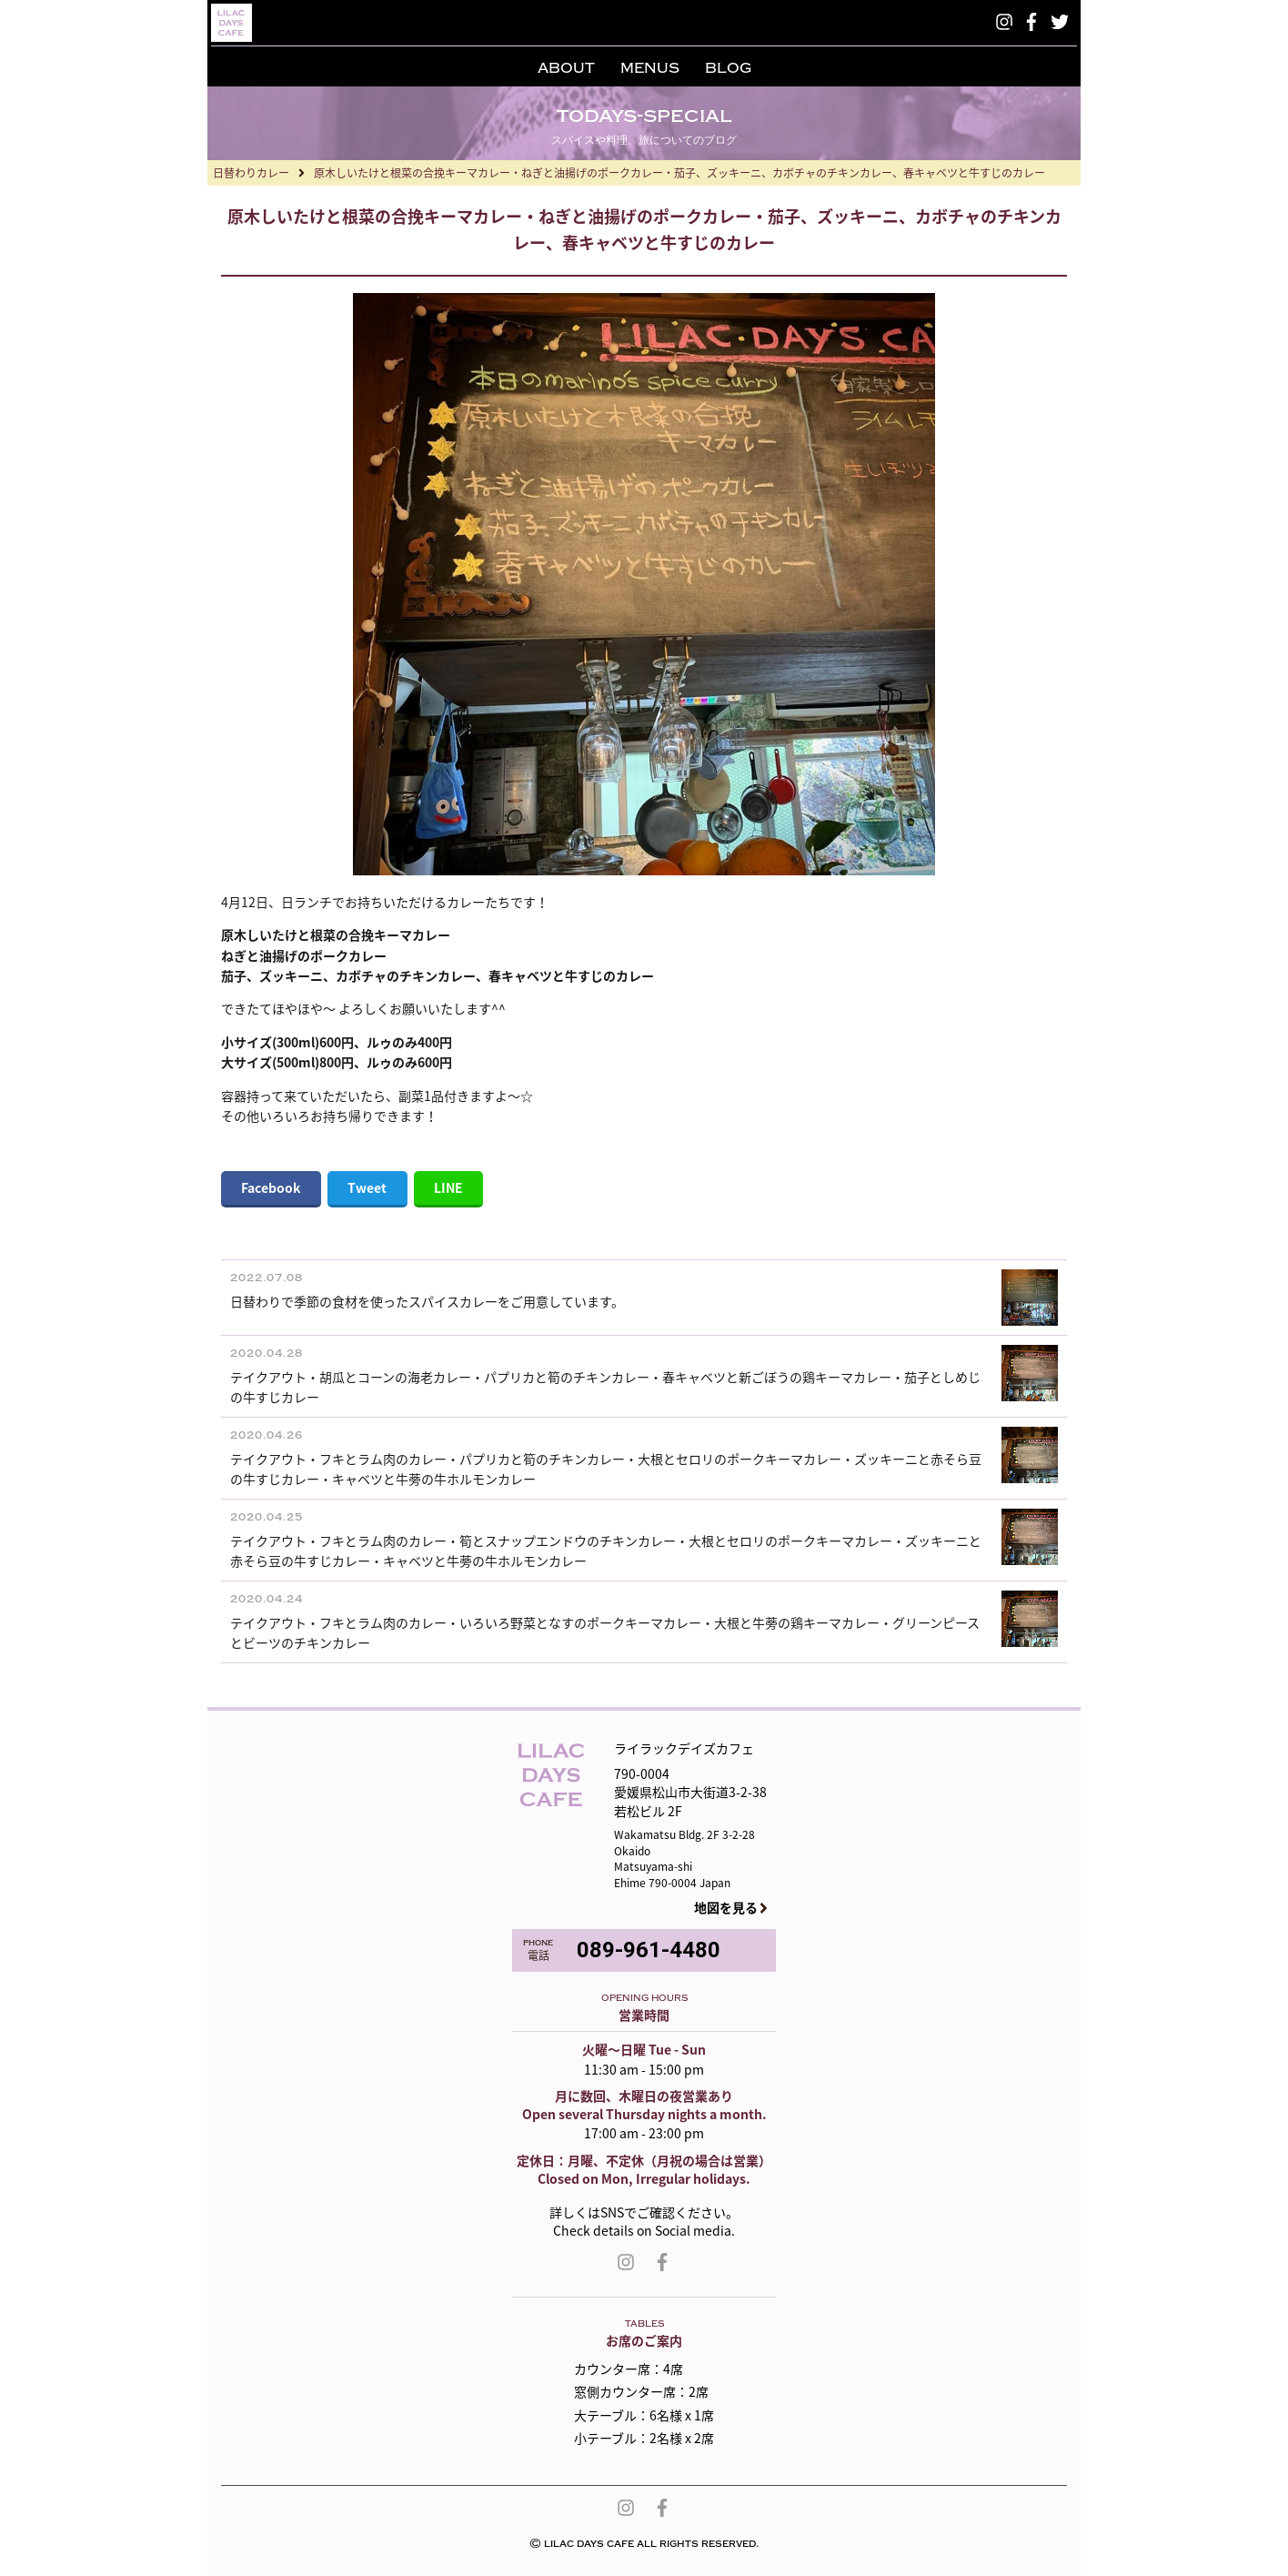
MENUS (649, 68)
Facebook (270, 1187)
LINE (448, 1187)
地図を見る (726, 1908)
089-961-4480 (648, 1950)
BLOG (728, 68)
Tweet (367, 1187)
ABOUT (566, 68)
